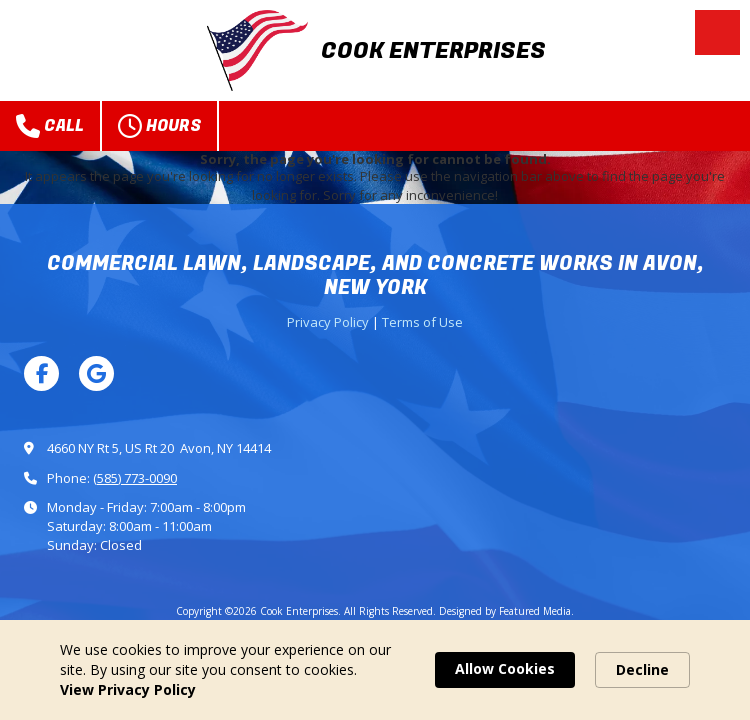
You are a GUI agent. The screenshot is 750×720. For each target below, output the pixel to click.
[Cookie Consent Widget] (375, 670)
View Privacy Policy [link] (128, 689)
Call (50, 126)
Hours (159, 126)
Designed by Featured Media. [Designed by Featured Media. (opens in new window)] (506, 611)
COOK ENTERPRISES (433, 51)
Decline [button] (642, 669)
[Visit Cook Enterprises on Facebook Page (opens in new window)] (41, 373)
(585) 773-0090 (135, 478)
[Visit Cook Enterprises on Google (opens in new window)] (96, 373)
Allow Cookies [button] (505, 668)
